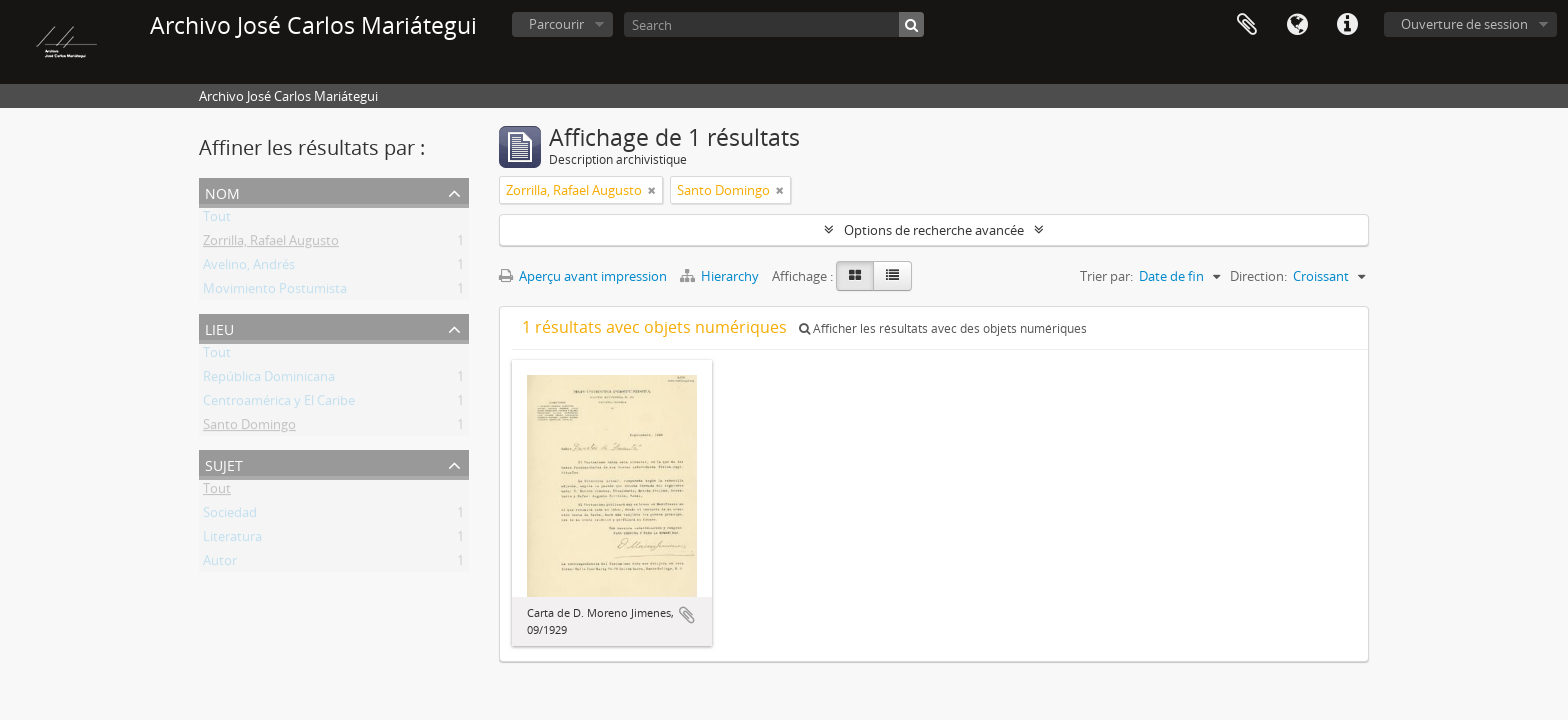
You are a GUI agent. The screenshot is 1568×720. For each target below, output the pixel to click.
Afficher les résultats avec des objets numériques (943, 328)
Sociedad (230, 516)
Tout (217, 220)
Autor (220, 564)
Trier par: (1106, 276)
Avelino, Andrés (249, 268)
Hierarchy (721, 276)
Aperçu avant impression (583, 276)
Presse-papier (1247, 25)
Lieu (219, 327)
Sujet (224, 463)
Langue (1297, 25)
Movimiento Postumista (275, 292)
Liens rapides (1347, 25)
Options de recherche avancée (934, 230)
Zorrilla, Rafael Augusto (271, 244)
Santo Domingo (249, 428)
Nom (222, 191)
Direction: (1258, 276)
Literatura (232, 540)
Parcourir (556, 24)
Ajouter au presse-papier (687, 615)
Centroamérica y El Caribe (279, 404)
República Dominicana (269, 380)
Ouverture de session (1464, 24)
